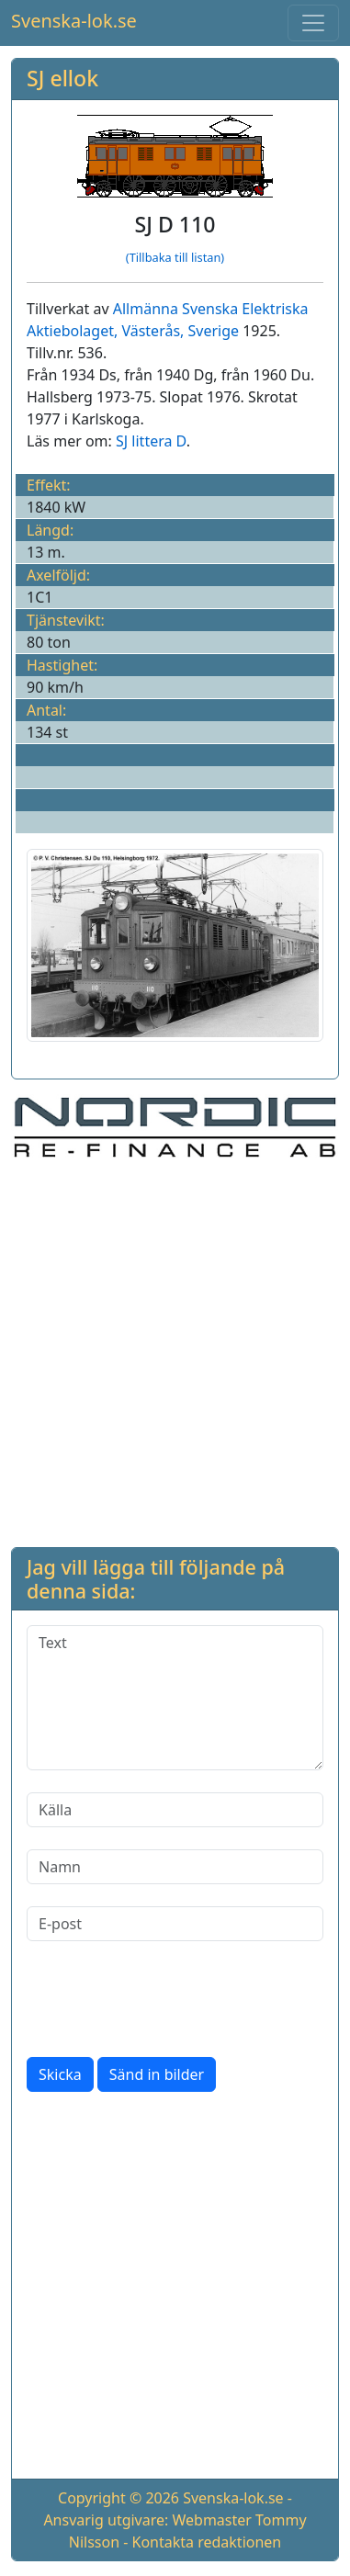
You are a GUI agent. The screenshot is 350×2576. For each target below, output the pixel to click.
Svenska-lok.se (74, 20)
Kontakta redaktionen (207, 2542)
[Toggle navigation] (313, 23)
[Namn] (175, 1866)
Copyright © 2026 (118, 2498)
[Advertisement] (175, 1350)
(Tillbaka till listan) (175, 257)
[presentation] (166, 1999)
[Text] (175, 1697)
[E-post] (175, 1923)
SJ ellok (62, 78)
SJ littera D (151, 441)
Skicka (60, 2074)
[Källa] (175, 1809)
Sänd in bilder (156, 2074)
